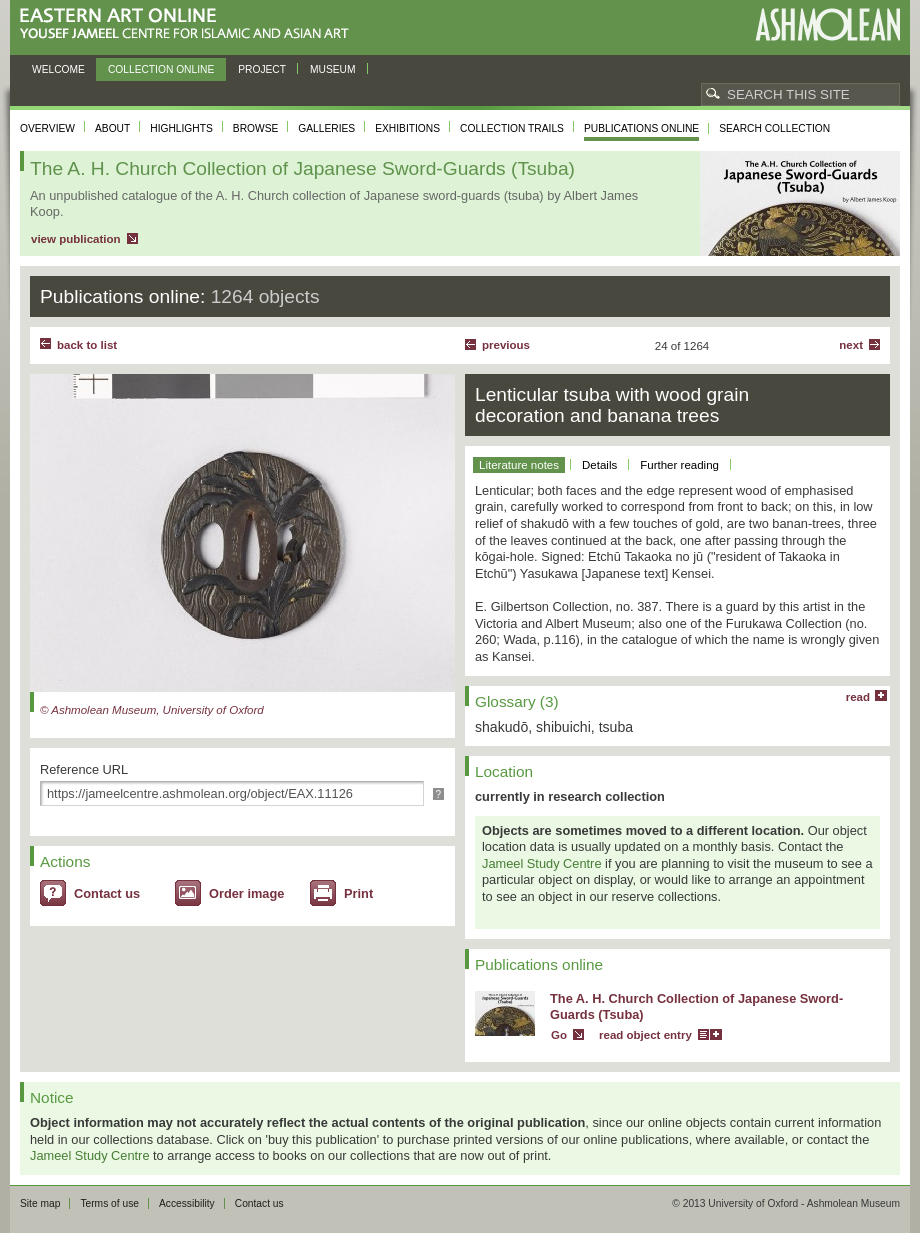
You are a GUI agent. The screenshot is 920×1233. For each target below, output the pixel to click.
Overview (47, 128)
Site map (40, 1203)
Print (358, 893)
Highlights (181, 128)
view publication (76, 239)
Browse (256, 128)
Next (851, 345)
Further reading (679, 465)
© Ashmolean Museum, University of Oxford (152, 710)
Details (599, 465)
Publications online (641, 128)
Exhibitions (407, 128)
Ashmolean (827, 24)
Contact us (107, 893)
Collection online (161, 69)
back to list (87, 345)
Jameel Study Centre (542, 863)
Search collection (774, 128)
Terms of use (109, 1203)
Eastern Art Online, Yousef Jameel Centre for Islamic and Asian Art (189, 24)
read (858, 697)
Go (559, 1035)
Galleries (326, 128)
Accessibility (187, 1203)
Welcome (58, 69)
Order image (246, 893)
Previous (506, 345)
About (112, 128)
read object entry (645, 1035)
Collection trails (512, 128)
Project (262, 69)
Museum (333, 69)
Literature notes (519, 465)
